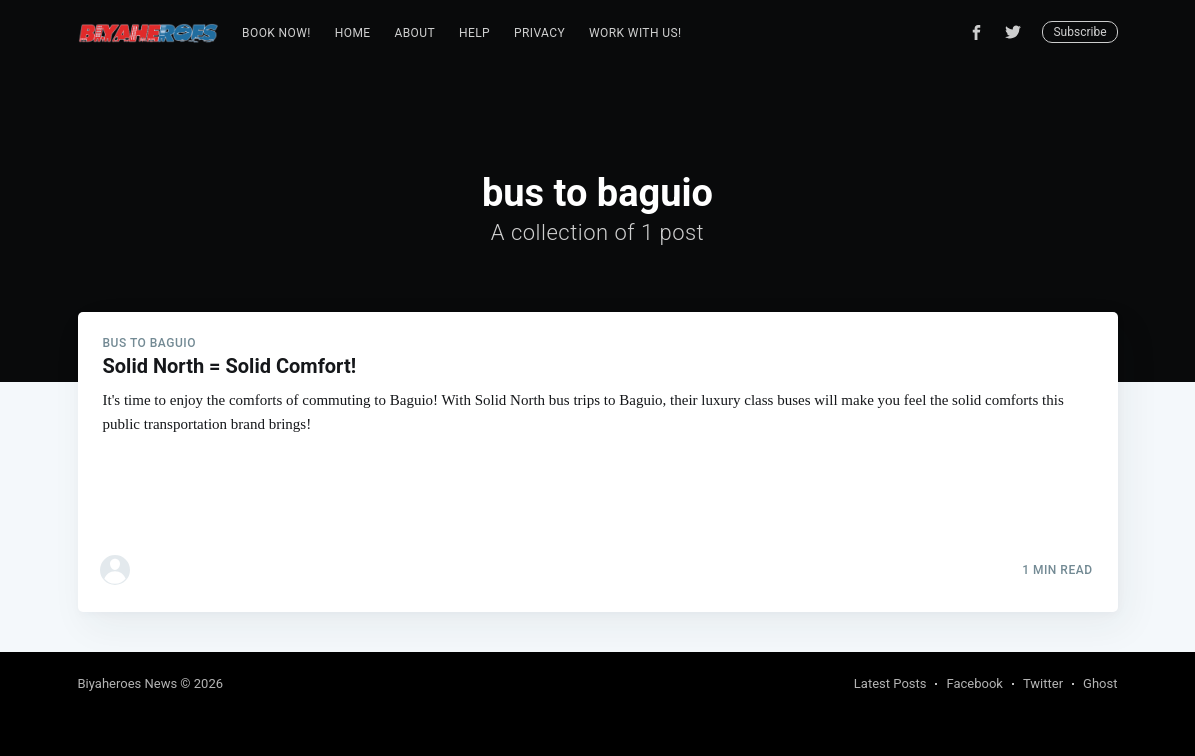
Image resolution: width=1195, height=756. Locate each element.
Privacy (539, 33)
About (414, 33)
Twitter (1043, 683)
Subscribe (1079, 32)
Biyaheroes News (128, 683)
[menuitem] (276, 33)
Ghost (1100, 683)
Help (474, 33)
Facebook (974, 683)
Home (353, 33)
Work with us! (635, 33)
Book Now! (276, 33)
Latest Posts (890, 683)
